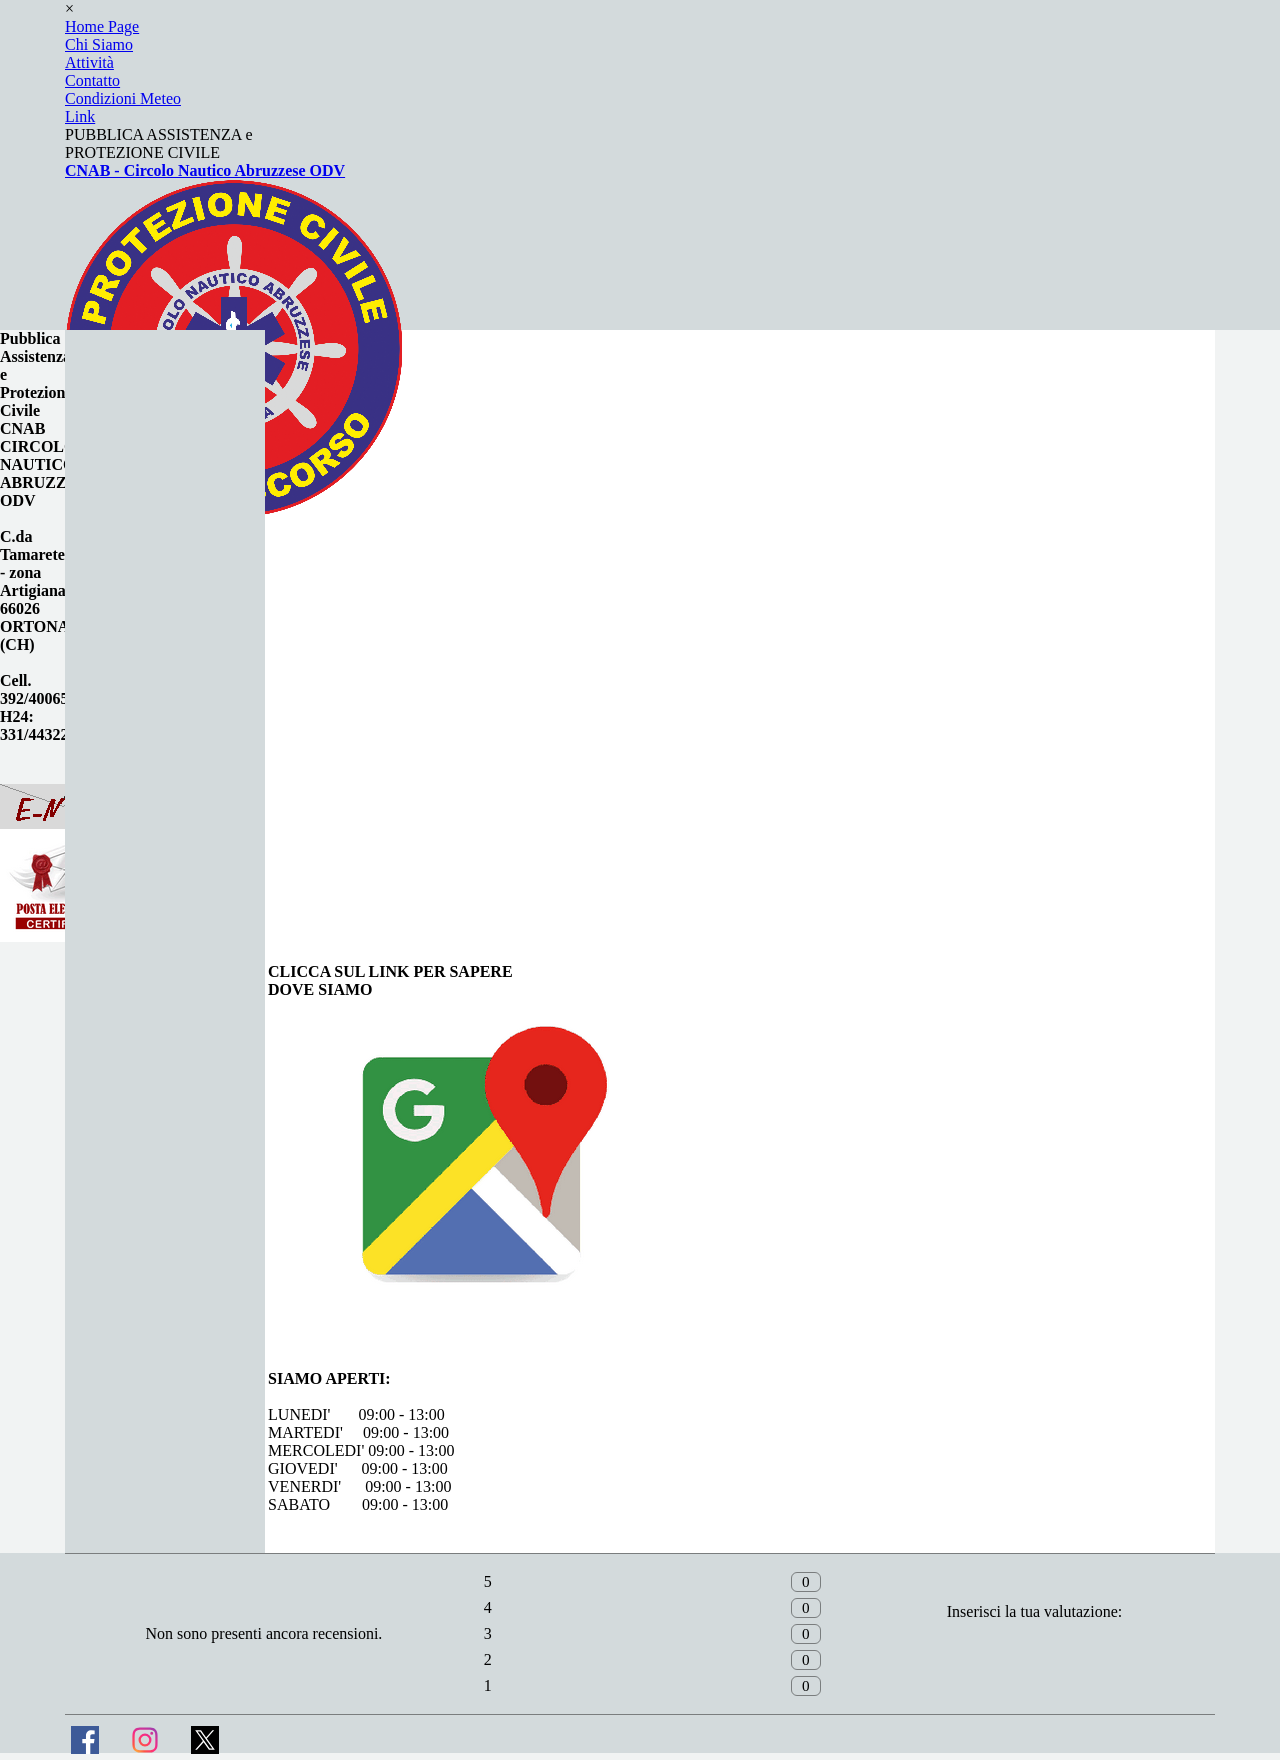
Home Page (102, 26)
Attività (89, 62)
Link (80, 116)
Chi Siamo (99, 44)
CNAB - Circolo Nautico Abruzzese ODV (205, 170)
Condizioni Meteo (123, 98)
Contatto (92, 80)
